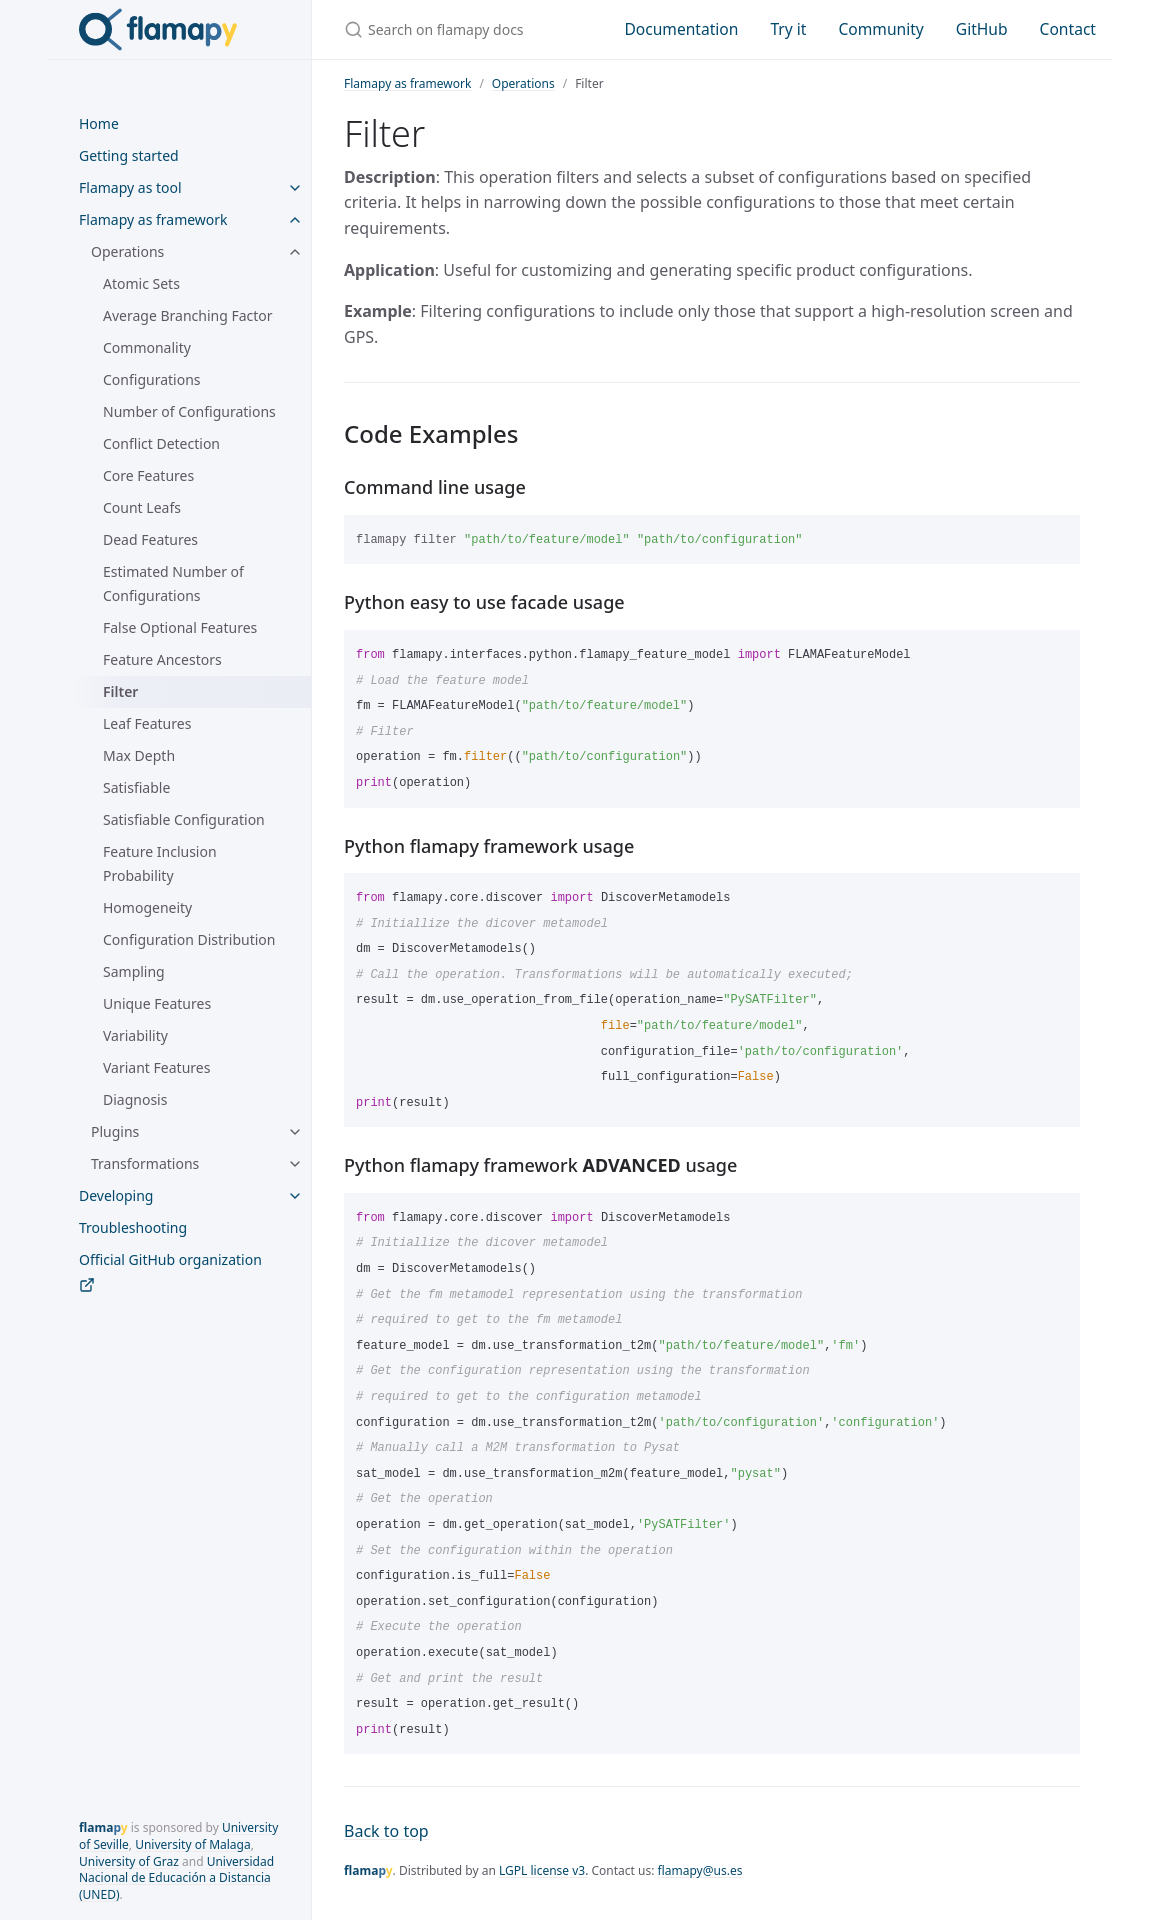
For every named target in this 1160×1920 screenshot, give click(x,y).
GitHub (982, 29)
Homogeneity (147, 907)
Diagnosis (135, 1099)
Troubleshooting (133, 1227)
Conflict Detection (161, 443)
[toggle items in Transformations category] (295, 1164)
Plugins (115, 1131)
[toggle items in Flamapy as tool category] (295, 188)
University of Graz (129, 1861)
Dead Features (150, 539)
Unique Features (157, 1003)
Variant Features (156, 1067)
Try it (788, 29)
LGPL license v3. (543, 1870)
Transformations (145, 1163)
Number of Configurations (189, 411)
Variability (135, 1035)
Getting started (129, 155)
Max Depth (139, 755)
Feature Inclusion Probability (160, 863)
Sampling (134, 971)
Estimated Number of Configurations (173, 583)
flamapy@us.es (700, 1870)
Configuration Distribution (189, 939)
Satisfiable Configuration (184, 819)
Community (880, 29)
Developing (116, 1195)
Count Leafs (142, 507)
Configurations (152, 379)
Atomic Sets (141, 283)
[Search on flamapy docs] (460, 29)
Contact (1068, 29)
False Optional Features (180, 627)
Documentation (681, 29)
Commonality (147, 347)
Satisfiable (136, 787)
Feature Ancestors (162, 659)
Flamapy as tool (130, 187)
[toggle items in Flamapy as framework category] (295, 220)
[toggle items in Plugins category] (295, 1132)
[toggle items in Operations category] (295, 252)
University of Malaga (193, 1844)
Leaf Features (147, 723)
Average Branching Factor (188, 315)
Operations (127, 251)
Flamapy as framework (153, 219)
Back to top (386, 1831)
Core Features (148, 475)
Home (99, 123)
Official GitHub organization (170, 1271)
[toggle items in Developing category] (295, 1196)
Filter (120, 691)
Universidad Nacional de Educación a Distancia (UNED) (176, 1878)
